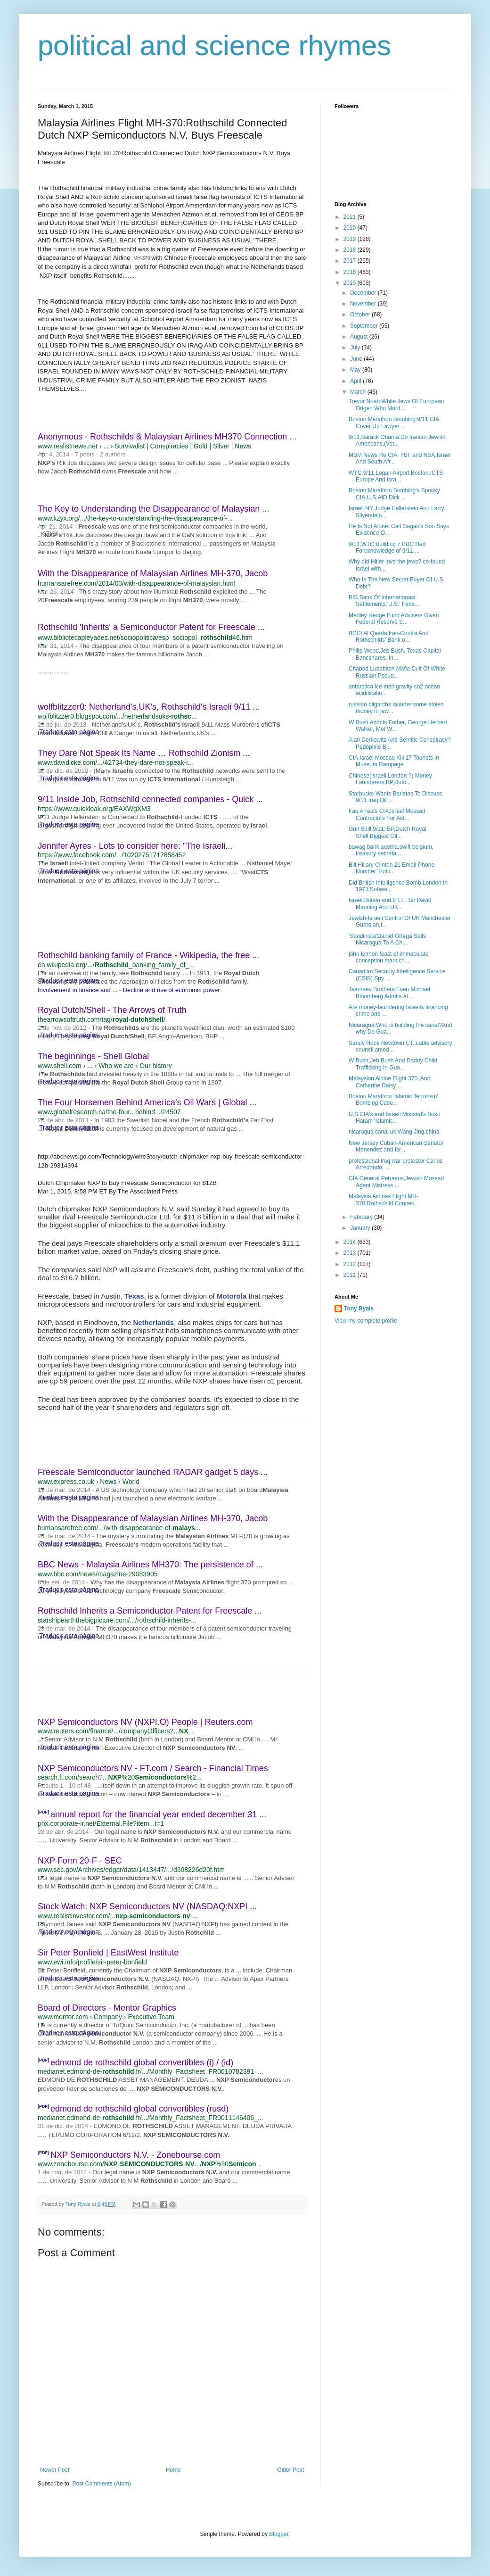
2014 (350, 1242)
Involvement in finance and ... (77, 990)
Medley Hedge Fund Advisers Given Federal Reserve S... (394, 618)
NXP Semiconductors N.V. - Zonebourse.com (135, 2155)
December (364, 293)
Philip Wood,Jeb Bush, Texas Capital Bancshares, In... (395, 654)
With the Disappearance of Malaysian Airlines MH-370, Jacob (153, 573)
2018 (350, 250)
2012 (350, 1264)
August (359, 336)
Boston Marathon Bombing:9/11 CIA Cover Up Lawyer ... (394, 422)
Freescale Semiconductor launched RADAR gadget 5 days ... (153, 1472)
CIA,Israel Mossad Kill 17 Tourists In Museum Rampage (394, 761)
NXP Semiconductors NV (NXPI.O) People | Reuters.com (145, 1722)
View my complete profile (366, 1320)
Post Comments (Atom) (101, 2483)
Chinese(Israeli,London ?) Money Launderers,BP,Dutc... (390, 779)
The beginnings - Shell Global (93, 1056)
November (364, 303)
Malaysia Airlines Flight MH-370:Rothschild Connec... (384, 1199)
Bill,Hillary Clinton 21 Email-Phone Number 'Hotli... (391, 868)
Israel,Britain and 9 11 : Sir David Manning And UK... (390, 903)
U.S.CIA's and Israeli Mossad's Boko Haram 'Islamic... (395, 1117)
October (361, 314)
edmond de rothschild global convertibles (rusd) (139, 2108)
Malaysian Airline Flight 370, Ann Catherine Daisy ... (389, 1081)
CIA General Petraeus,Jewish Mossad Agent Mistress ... (396, 1181)
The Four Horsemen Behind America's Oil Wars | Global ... (147, 1102)
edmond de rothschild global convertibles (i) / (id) (141, 2062)
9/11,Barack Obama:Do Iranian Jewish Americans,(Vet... (397, 440)
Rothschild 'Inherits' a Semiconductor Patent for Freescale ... (151, 627)
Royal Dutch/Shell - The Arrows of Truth (112, 1010)
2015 (350, 283)
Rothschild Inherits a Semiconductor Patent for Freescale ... (149, 1610)
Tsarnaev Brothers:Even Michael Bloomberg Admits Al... (389, 992)
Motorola (231, 1296)
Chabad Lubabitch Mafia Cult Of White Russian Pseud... (397, 672)
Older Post (290, 2470)
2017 (350, 260)
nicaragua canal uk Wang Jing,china (394, 1131)
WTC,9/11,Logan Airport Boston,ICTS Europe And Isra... (396, 476)
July (356, 347)
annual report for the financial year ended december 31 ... (158, 1814)
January (361, 1228)
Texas (134, 1296)
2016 (350, 272)
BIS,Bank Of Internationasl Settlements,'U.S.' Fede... (384, 600)
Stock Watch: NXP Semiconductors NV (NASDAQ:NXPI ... (147, 1906)
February (362, 1217)
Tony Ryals (359, 1308)
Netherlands (153, 1322)
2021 (350, 217)
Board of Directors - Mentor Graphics (107, 2008)
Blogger (278, 2534)
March (359, 392)
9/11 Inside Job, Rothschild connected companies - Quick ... (150, 799)
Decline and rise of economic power (171, 990)
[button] (42, 453)
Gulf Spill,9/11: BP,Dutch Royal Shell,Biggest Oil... (387, 832)
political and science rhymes (214, 45)
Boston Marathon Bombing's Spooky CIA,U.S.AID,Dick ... (394, 493)
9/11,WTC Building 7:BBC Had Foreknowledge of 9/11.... (387, 547)
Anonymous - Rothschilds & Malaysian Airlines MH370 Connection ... (167, 436)
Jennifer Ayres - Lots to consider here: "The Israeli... (135, 846)
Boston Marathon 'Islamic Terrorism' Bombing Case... (393, 1099)
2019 (350, 239)
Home (173, 2470)
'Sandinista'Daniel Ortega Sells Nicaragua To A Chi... (387, 939)
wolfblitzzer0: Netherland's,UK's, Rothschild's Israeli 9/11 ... (149, 707)
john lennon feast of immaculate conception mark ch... (388, 957)
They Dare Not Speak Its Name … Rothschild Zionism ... (144, 753)
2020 (350, 227)
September (364, 326)
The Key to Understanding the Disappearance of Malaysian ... (153, 509)
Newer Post (54, 2470)
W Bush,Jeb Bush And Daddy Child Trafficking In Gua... (393, 1063)
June (357, 359)
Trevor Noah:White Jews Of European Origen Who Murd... (396, 404)
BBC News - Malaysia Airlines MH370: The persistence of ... (150, 1564)
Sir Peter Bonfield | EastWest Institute (108, 1952)
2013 (350, 1253)
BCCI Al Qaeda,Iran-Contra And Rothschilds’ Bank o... (388, 636)
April (356, 381)
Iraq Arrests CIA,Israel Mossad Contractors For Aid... (387, 814)
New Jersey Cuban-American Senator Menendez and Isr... (396, 1146)
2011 (350, 1275)
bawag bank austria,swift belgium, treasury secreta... (391, 850)
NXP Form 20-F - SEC (80, 1860)
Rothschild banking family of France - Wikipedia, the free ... (148, 955)
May (356, 369)
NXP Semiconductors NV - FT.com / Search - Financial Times (153, 1768)
